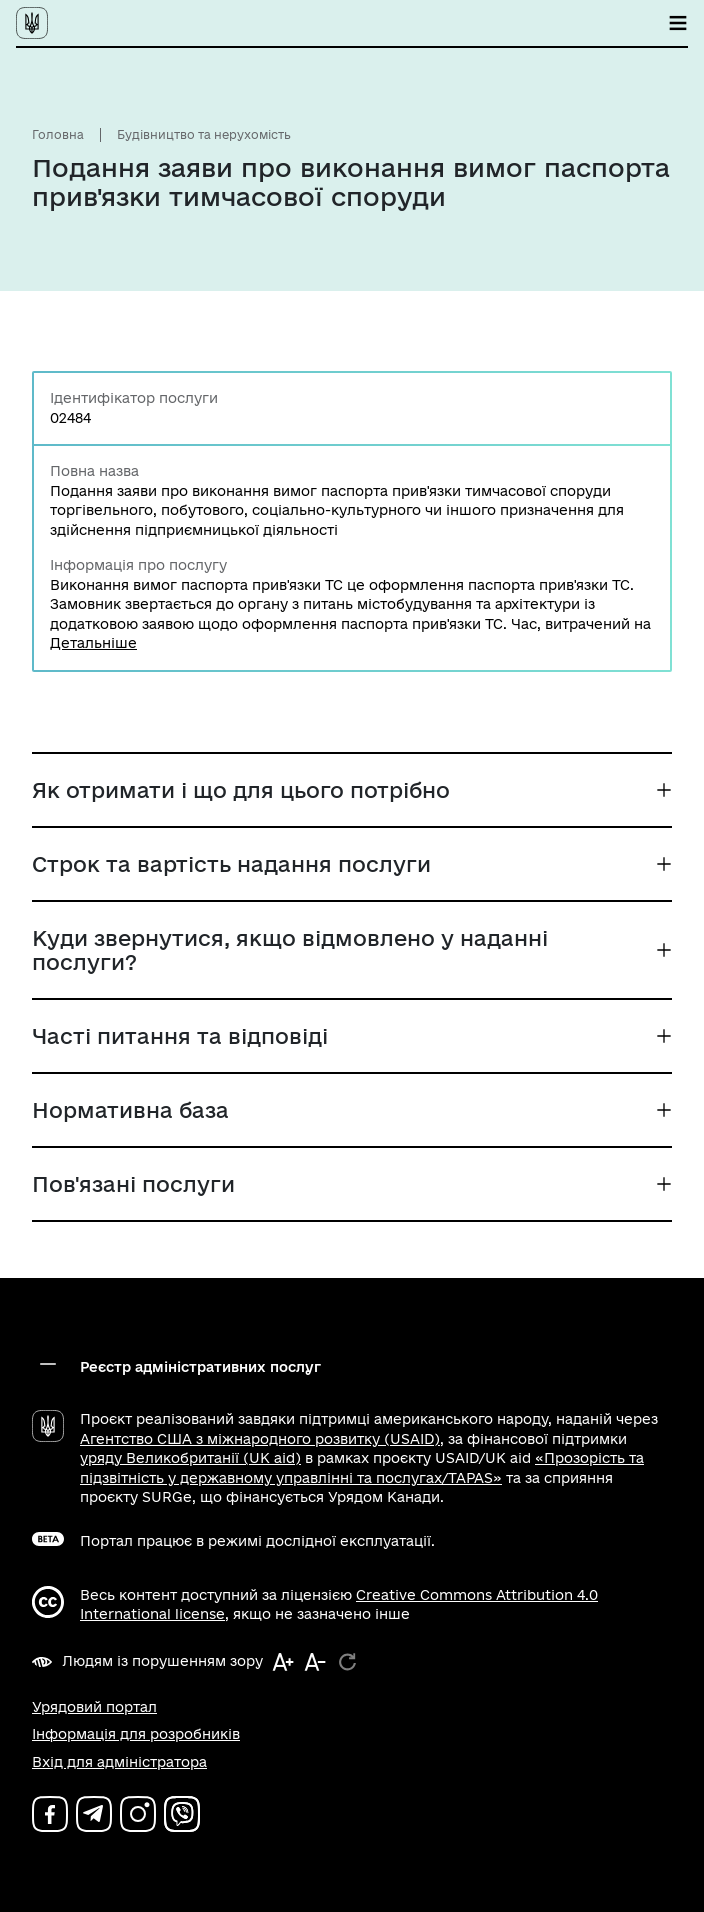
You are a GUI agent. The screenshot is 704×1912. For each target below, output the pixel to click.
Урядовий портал (94, 1707)
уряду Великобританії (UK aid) (190, 1458)
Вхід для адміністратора (119, 1762)
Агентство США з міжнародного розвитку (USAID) (260, 1439)
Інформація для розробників (136, 1734)
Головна (58, 134)
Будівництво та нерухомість (204, 134)
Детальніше (93, 643)
